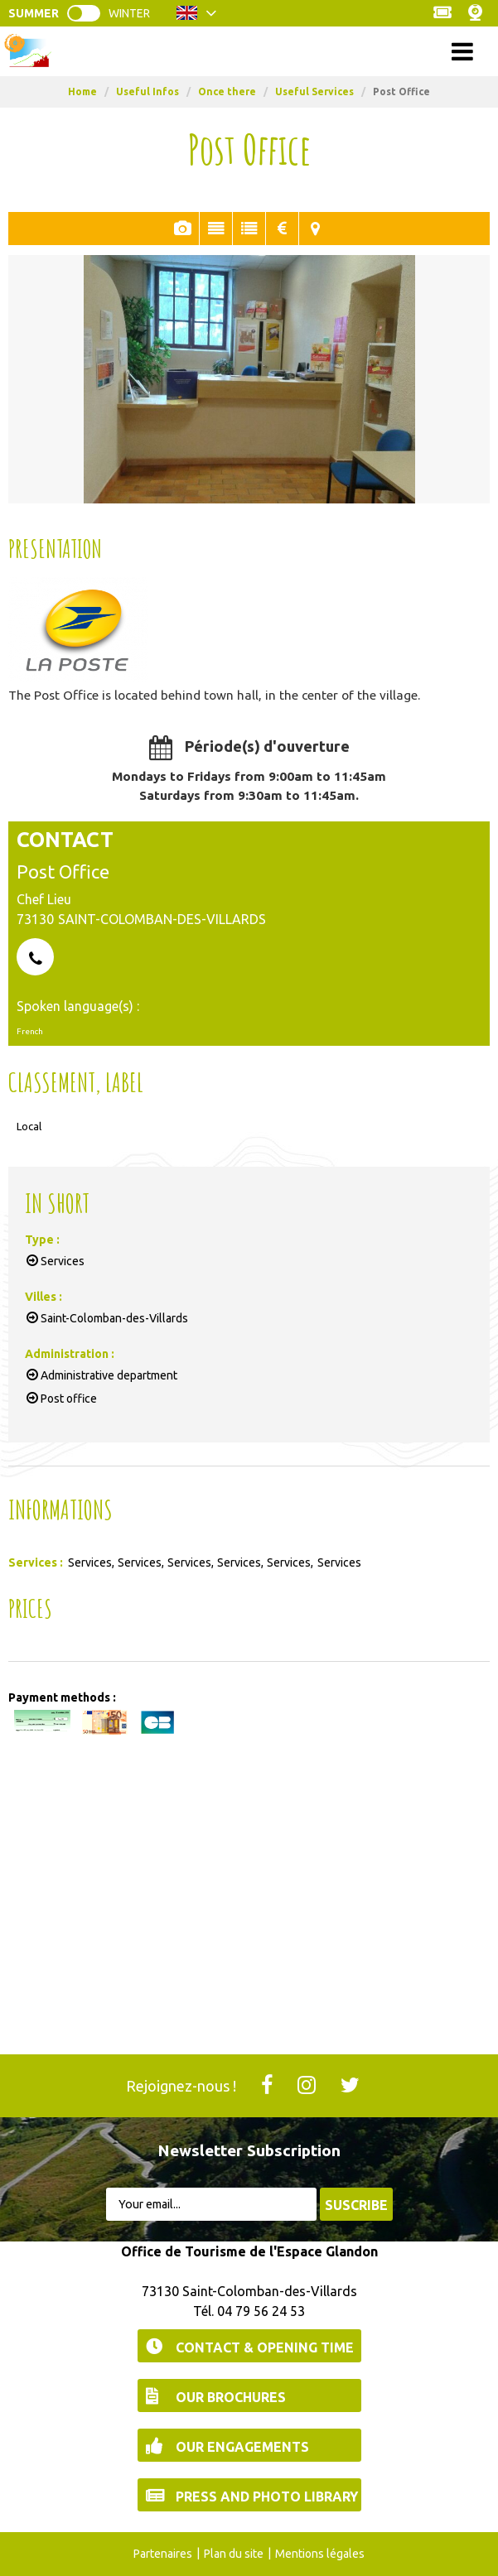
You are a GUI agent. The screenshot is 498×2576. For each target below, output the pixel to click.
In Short (249, 228)
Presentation (216, 228)
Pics (183, 228)
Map (315, 228)
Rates (282, 228)
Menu (249, 50)
